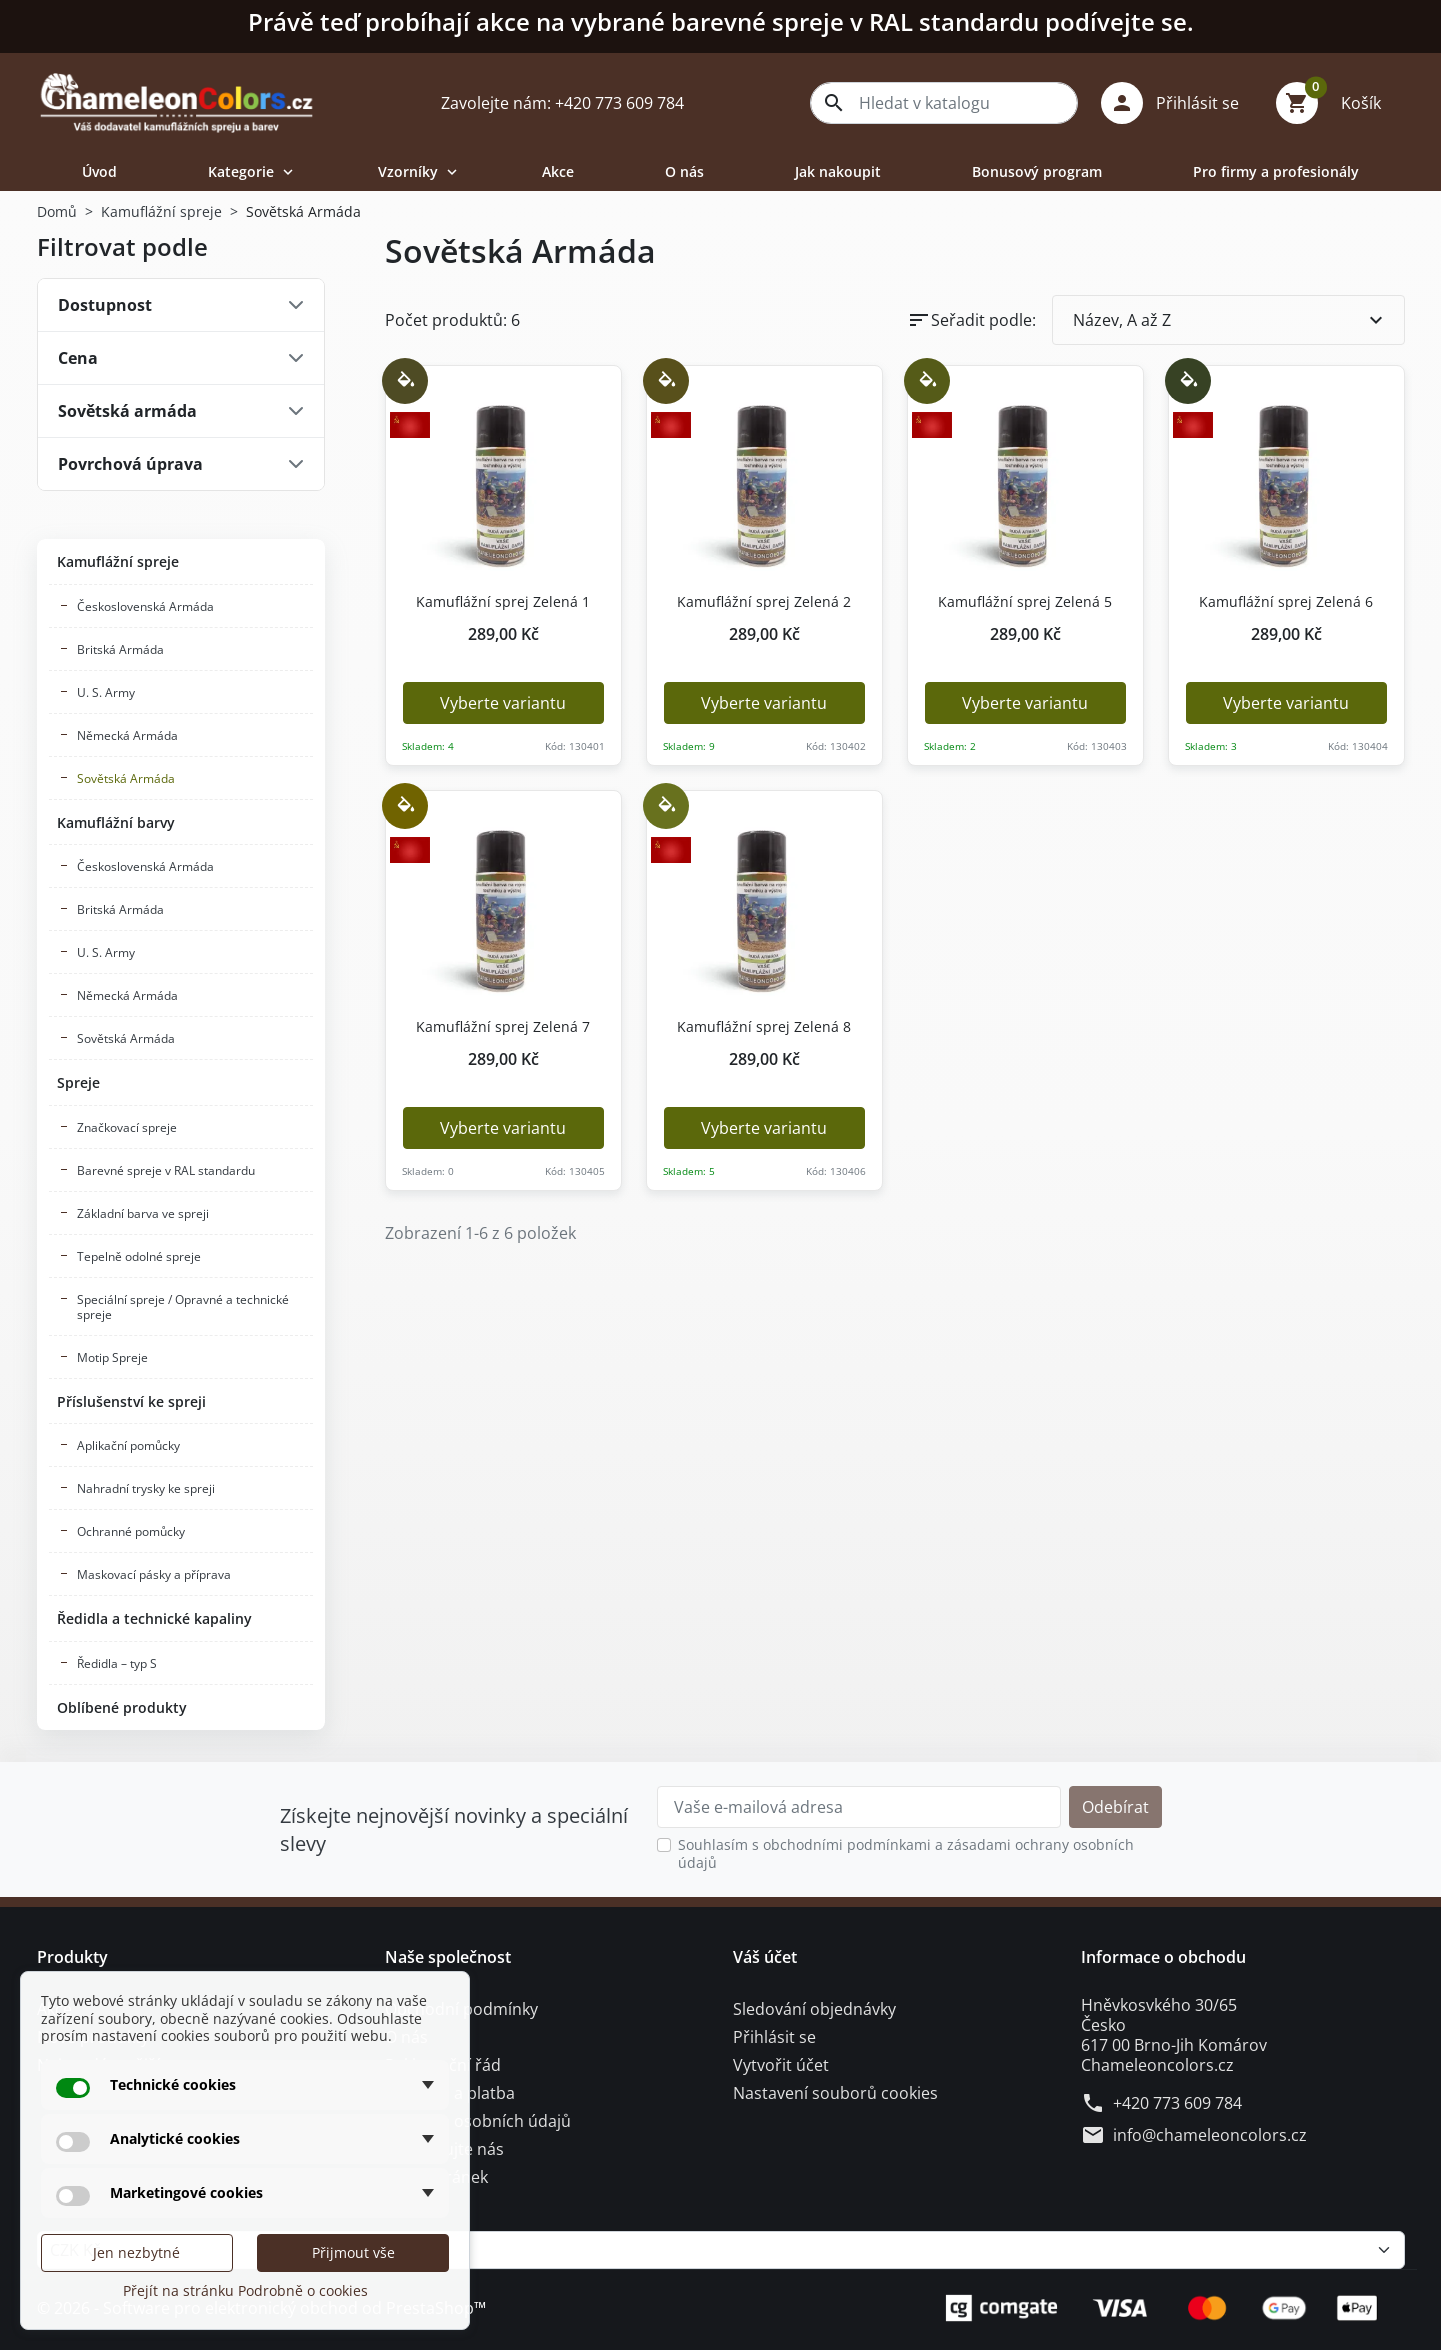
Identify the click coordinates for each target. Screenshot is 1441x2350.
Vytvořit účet (781, 2065)
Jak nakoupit (838, 171)
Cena (78, 358)
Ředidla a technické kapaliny (154, 1618)
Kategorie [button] (252, 171)
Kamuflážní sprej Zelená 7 (496, 1027)
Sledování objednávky (814, 2009)
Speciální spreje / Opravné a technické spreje (183, 1307)
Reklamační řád (443, 2065)
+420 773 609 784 (1177, 2103)
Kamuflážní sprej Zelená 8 (757, 1027)
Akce (558, 171)
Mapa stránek (436, 2177)
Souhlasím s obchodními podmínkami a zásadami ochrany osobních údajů (906, 1853)
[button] (1177, 103)
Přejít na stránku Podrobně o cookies (245, 2290)
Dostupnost (105, 305)
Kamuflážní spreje (118, 561)
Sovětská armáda (127, 411)
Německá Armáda (127, 735)
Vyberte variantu (503, 703)
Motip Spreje (112, 1357)
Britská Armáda (120, 649)
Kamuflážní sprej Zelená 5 (1018, 602)
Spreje (78, 1082)
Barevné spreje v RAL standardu (166, 1170)
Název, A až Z (1230, 320)
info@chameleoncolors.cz (1210, 2135)
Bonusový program (1037, 171)
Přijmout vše (353, 2252)
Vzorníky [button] (419, 171)
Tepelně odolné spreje (139, 1256)
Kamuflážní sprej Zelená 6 (1279, 602)
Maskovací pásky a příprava (154, 1574)
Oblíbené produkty (122, 1707)
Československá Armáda (145, 606)
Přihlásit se (774, 2037)
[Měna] (721, 2250)
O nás (684, 171)
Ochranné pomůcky (131, 1531)
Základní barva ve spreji (143, 1213)
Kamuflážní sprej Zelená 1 (496, 602)
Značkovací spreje (127, 1127)
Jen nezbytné (136, 2252)
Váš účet (765, 1957)
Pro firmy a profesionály (1276, 171)
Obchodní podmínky (461, 2009)
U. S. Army (106, 692)
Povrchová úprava (130, 464)
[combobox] (944, 103)
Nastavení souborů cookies (835, 2093)
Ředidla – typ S (117, 1663)
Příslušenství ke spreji (131, 1401)
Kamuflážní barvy (116, 822)
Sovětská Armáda (126, 778)
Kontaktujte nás (444, 2149)
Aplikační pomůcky (128, 1445)
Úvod (99, 171)
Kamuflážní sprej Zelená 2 (757, 602)
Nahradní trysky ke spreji (146, 1488)
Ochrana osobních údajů (478, 2121)
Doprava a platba (450, 2093)
